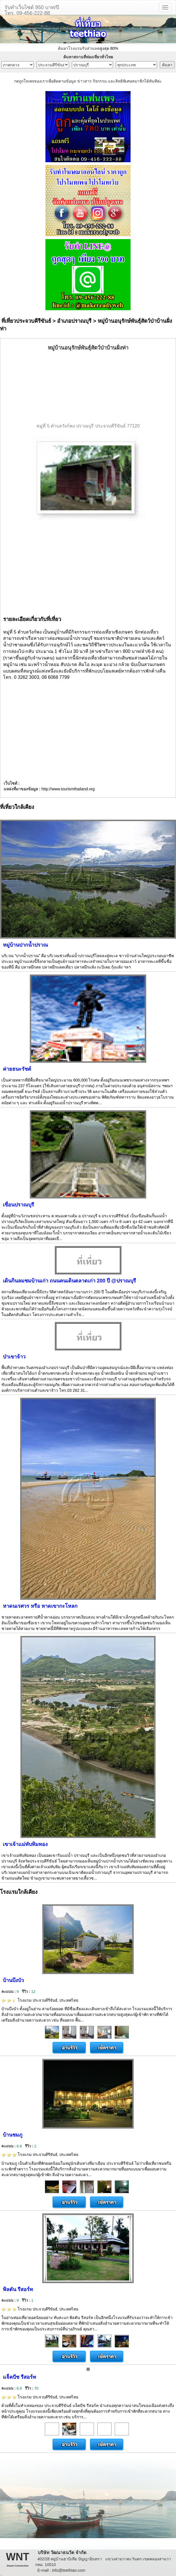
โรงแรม (39, 2000)
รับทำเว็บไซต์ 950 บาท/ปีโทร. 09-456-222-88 (32, 10)
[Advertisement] (88, 387)
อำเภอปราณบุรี (74, 321)
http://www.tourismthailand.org (68, 789)
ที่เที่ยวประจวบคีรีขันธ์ (26, 321)
